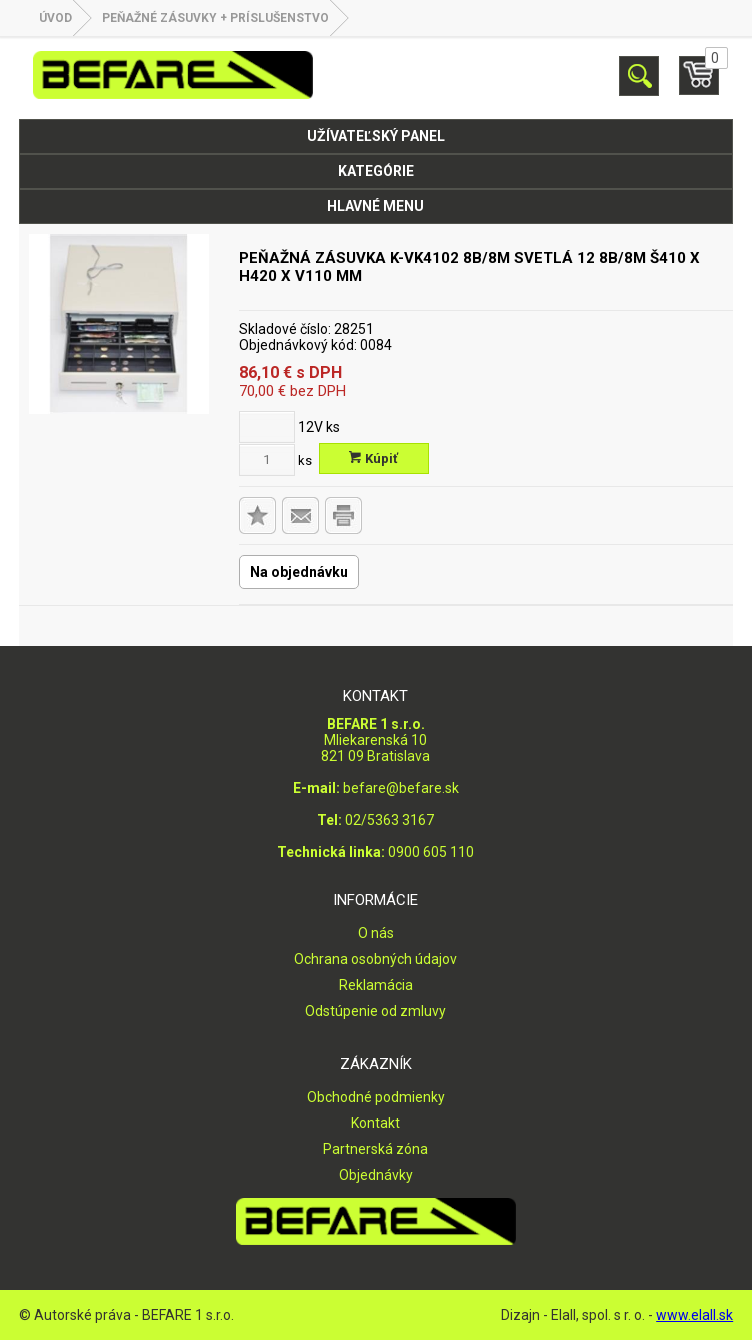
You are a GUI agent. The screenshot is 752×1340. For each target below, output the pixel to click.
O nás (376, 933)
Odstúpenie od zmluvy (375, 1011)
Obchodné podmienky (376, 1097)
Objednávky (376, 1175)
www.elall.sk (694, 1315)
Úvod (55, 18)
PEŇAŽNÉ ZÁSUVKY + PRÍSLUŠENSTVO (215, 18)
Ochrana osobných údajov (375, 959)
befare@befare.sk (401, 788)
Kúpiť (373, 458)
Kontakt (375, 1123)
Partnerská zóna (375, 1149)
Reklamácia (376, 985)
